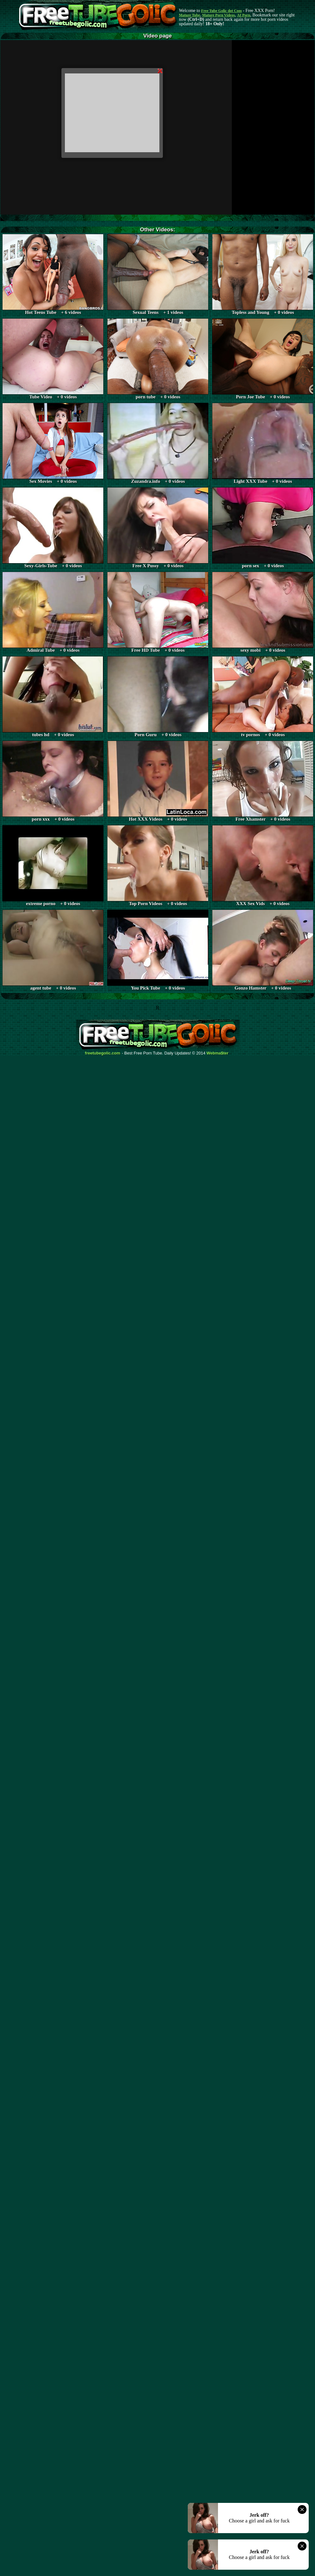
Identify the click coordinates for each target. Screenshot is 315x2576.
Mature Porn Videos (218, 15)
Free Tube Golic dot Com (221, 11)
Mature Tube (189, 15)
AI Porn (243, 15)
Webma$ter (218, 1053)
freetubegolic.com (102, 1053)
